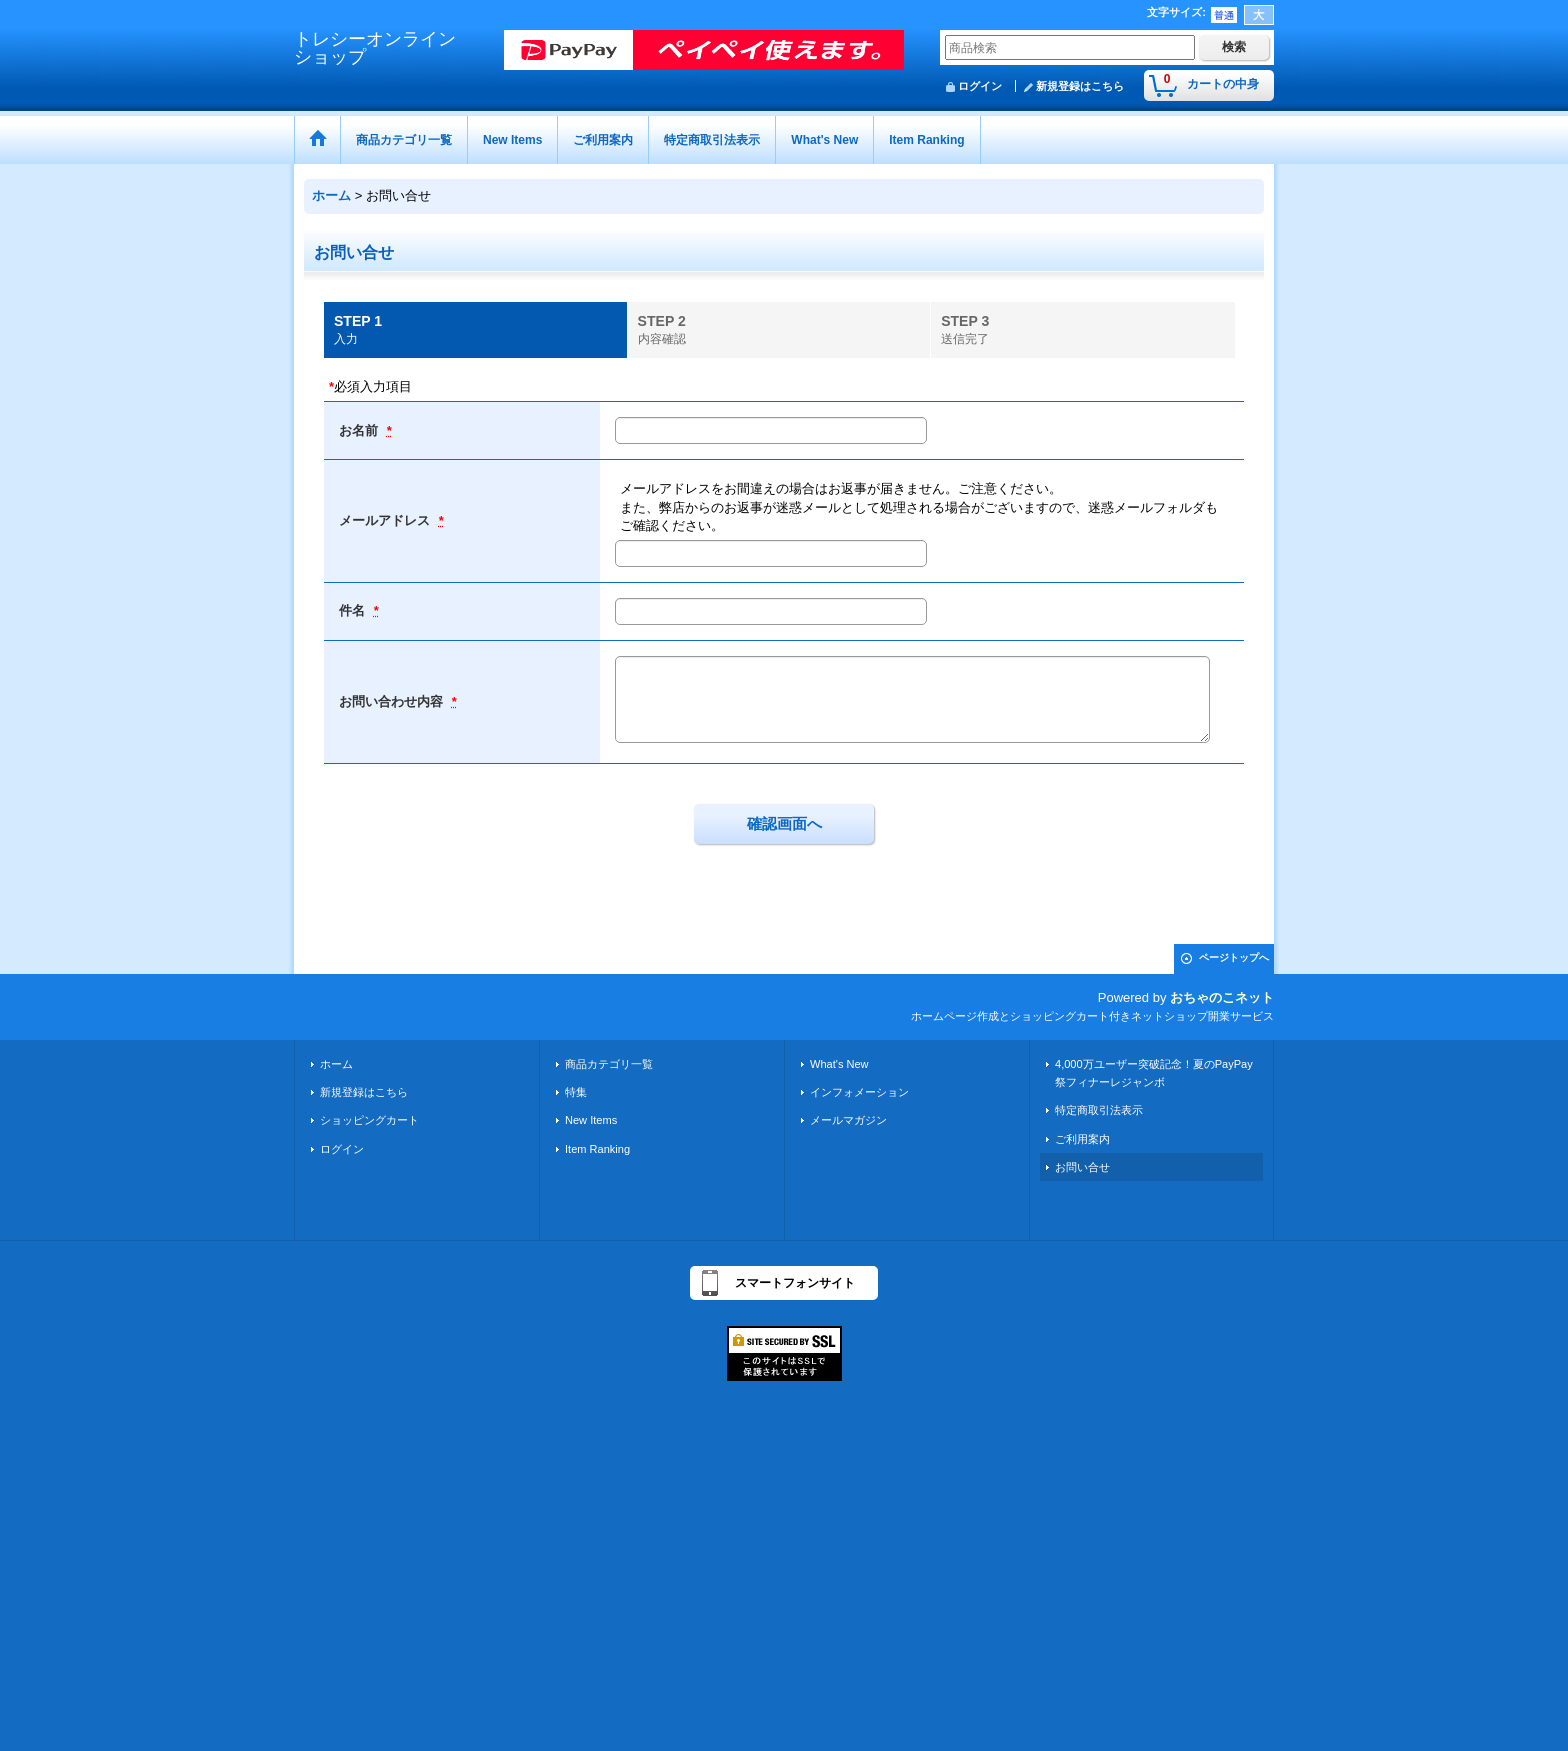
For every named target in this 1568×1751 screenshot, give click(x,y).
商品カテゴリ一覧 (609, 1064)
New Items (591, 1120)
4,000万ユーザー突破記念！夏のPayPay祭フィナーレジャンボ (1154, 1073)
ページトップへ (1234, 957)
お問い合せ (1082, 1167)
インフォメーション (859, 1092)
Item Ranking (597, 1149)
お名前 (360, 430)
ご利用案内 (1082, 1139)
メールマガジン (848, 1120)
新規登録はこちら (1080, 86)
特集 (576, 1092)
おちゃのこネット (1222, 997)
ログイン (980, 86)
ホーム (336, 1064)
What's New (839, 1064)
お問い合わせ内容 (393, 701)
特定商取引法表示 (1099, 1110)
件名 (354, 610)
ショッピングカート (369, 1120)
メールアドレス (386, 520)
